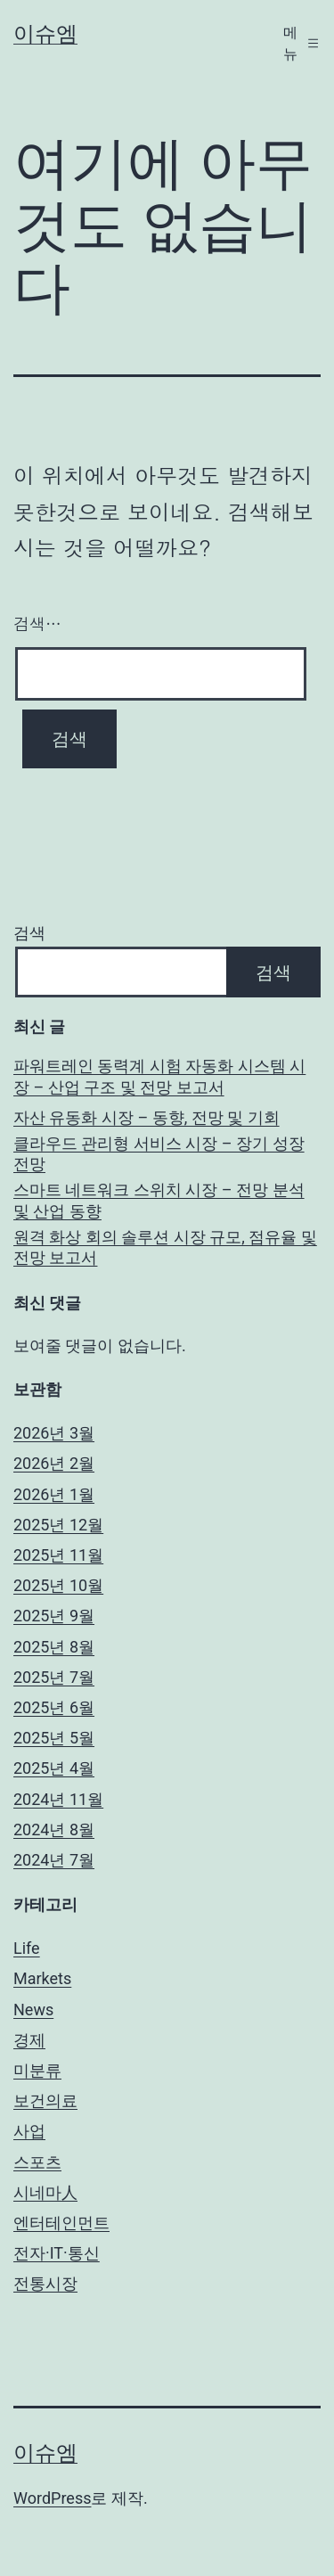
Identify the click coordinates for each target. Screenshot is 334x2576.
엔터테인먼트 (61, 2222)
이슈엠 (45, 33)
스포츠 (37, 2162)
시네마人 (45, 2192)
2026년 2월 (53, 1463)
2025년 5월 (53, 1737)
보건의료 (45, 2100)
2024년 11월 (58, 1799)
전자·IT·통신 (56, 2253)
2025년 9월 (53, 1615)
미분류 (37, 2070)
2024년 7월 (53, 1859)
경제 (29, 2039)
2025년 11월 (58, 1555)
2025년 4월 (53, 1768)
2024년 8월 (53, 1829)
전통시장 (45, 2283)
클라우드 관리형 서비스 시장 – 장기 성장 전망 (159, 1153)
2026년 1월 (53, 1494)
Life (26, 1948)
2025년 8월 (53, 1646)
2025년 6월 (53, 1707)
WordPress (52, 2498)
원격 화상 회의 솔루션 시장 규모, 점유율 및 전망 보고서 (165, 1247)
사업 (29, 2130)
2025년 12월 (58, 1524)
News (33, 2009)
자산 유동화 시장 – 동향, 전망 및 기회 (146, 1117)
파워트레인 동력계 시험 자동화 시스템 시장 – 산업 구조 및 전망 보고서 (159, 1075)
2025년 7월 (53, 1677)
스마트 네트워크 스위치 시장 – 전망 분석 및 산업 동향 (159, 1199)
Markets (42, 1978)
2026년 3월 (53, 1432)
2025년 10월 (58, 1585)
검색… (37, 623)
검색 (29, 932)
